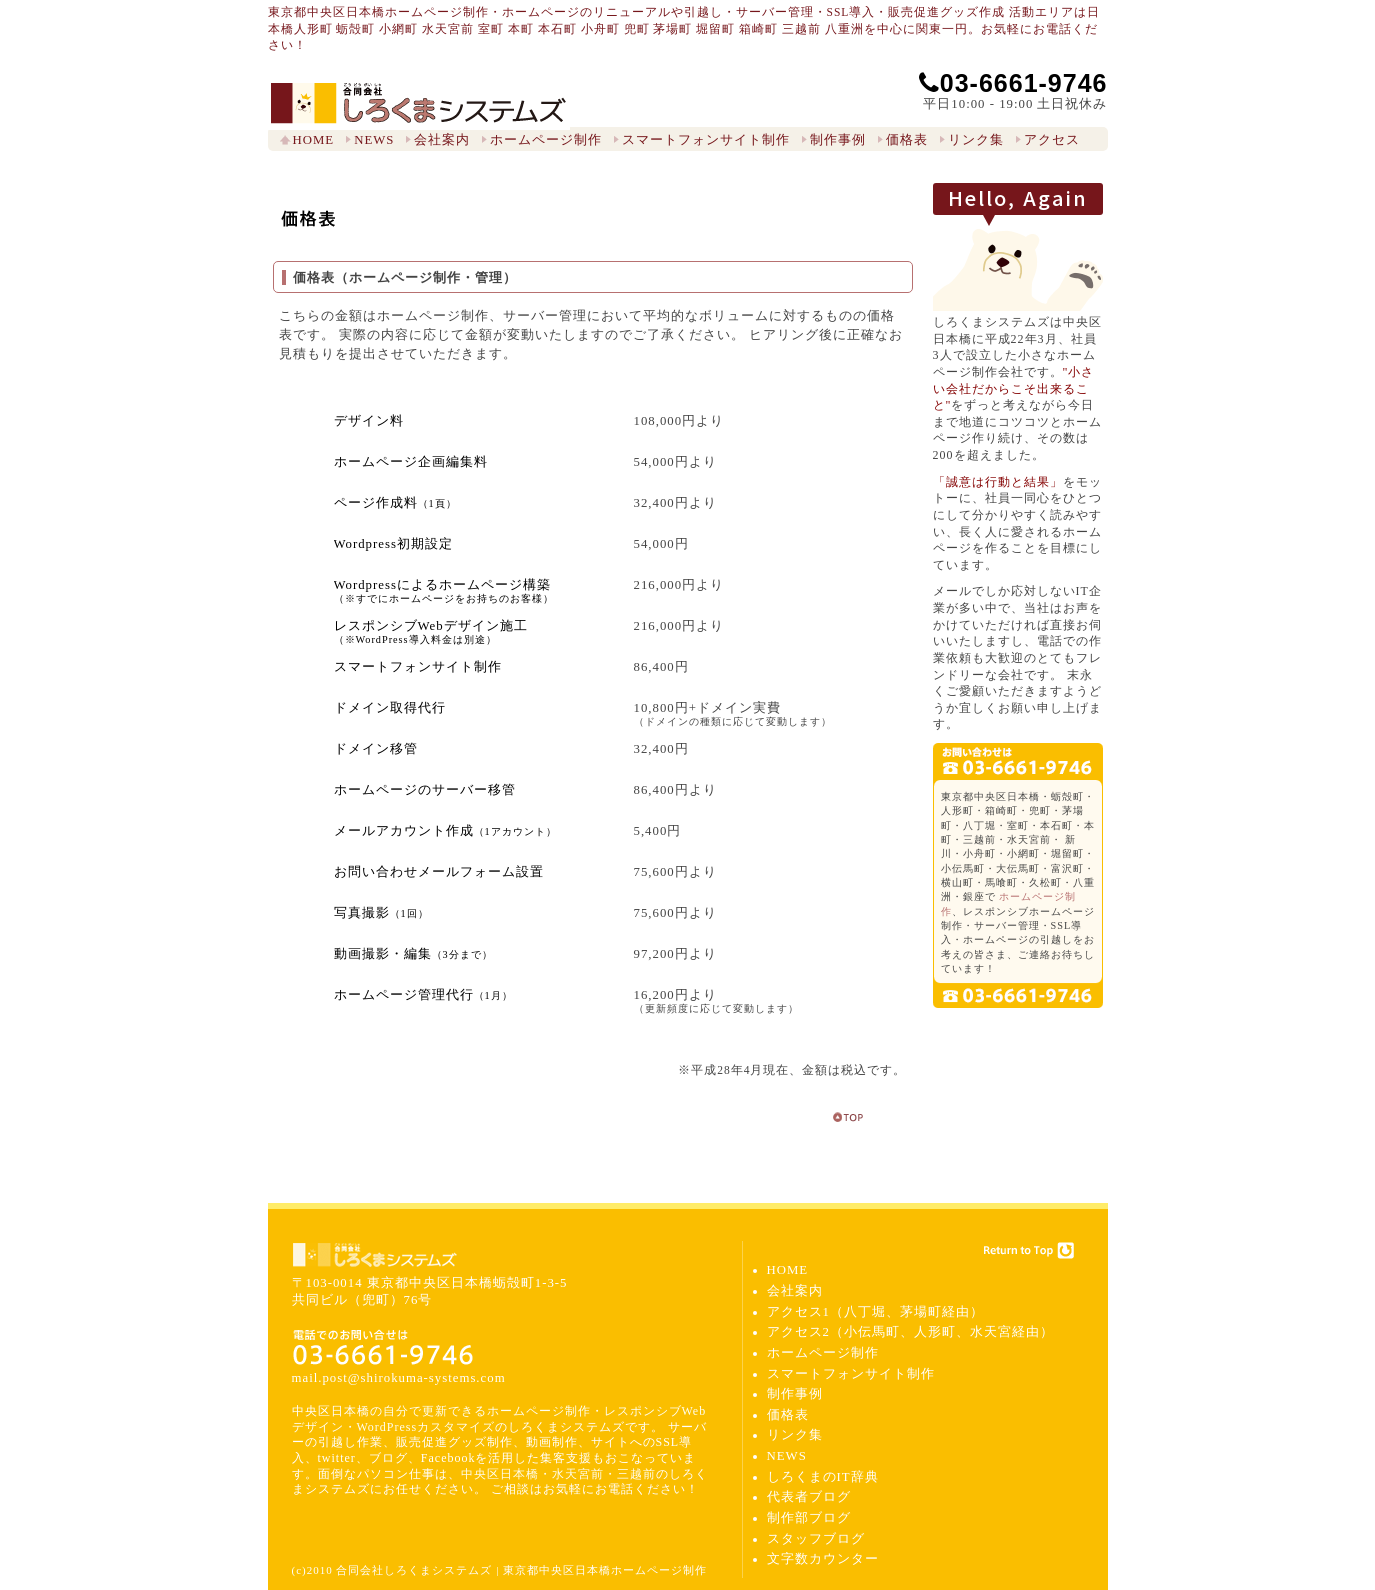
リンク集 (976, 140)
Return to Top (1028, 1250)
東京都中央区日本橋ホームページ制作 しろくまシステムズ (419, 104)
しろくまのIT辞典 (823, 1477)
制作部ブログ (809, 1518)
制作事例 (838, 140)
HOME (314, 140)
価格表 (907, 140)
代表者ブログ (809, 1497)
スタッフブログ (816, 1539)
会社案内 (442, 140)
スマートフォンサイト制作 (706, 140)
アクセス (1052, 140)
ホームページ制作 (546, 140)
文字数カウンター (823, 1559)
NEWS (374, 140)
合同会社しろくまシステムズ (375, 1255)
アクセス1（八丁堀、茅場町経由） (875, 1312)
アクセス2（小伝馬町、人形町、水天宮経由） (910, 1332)
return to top (849, 1117)
